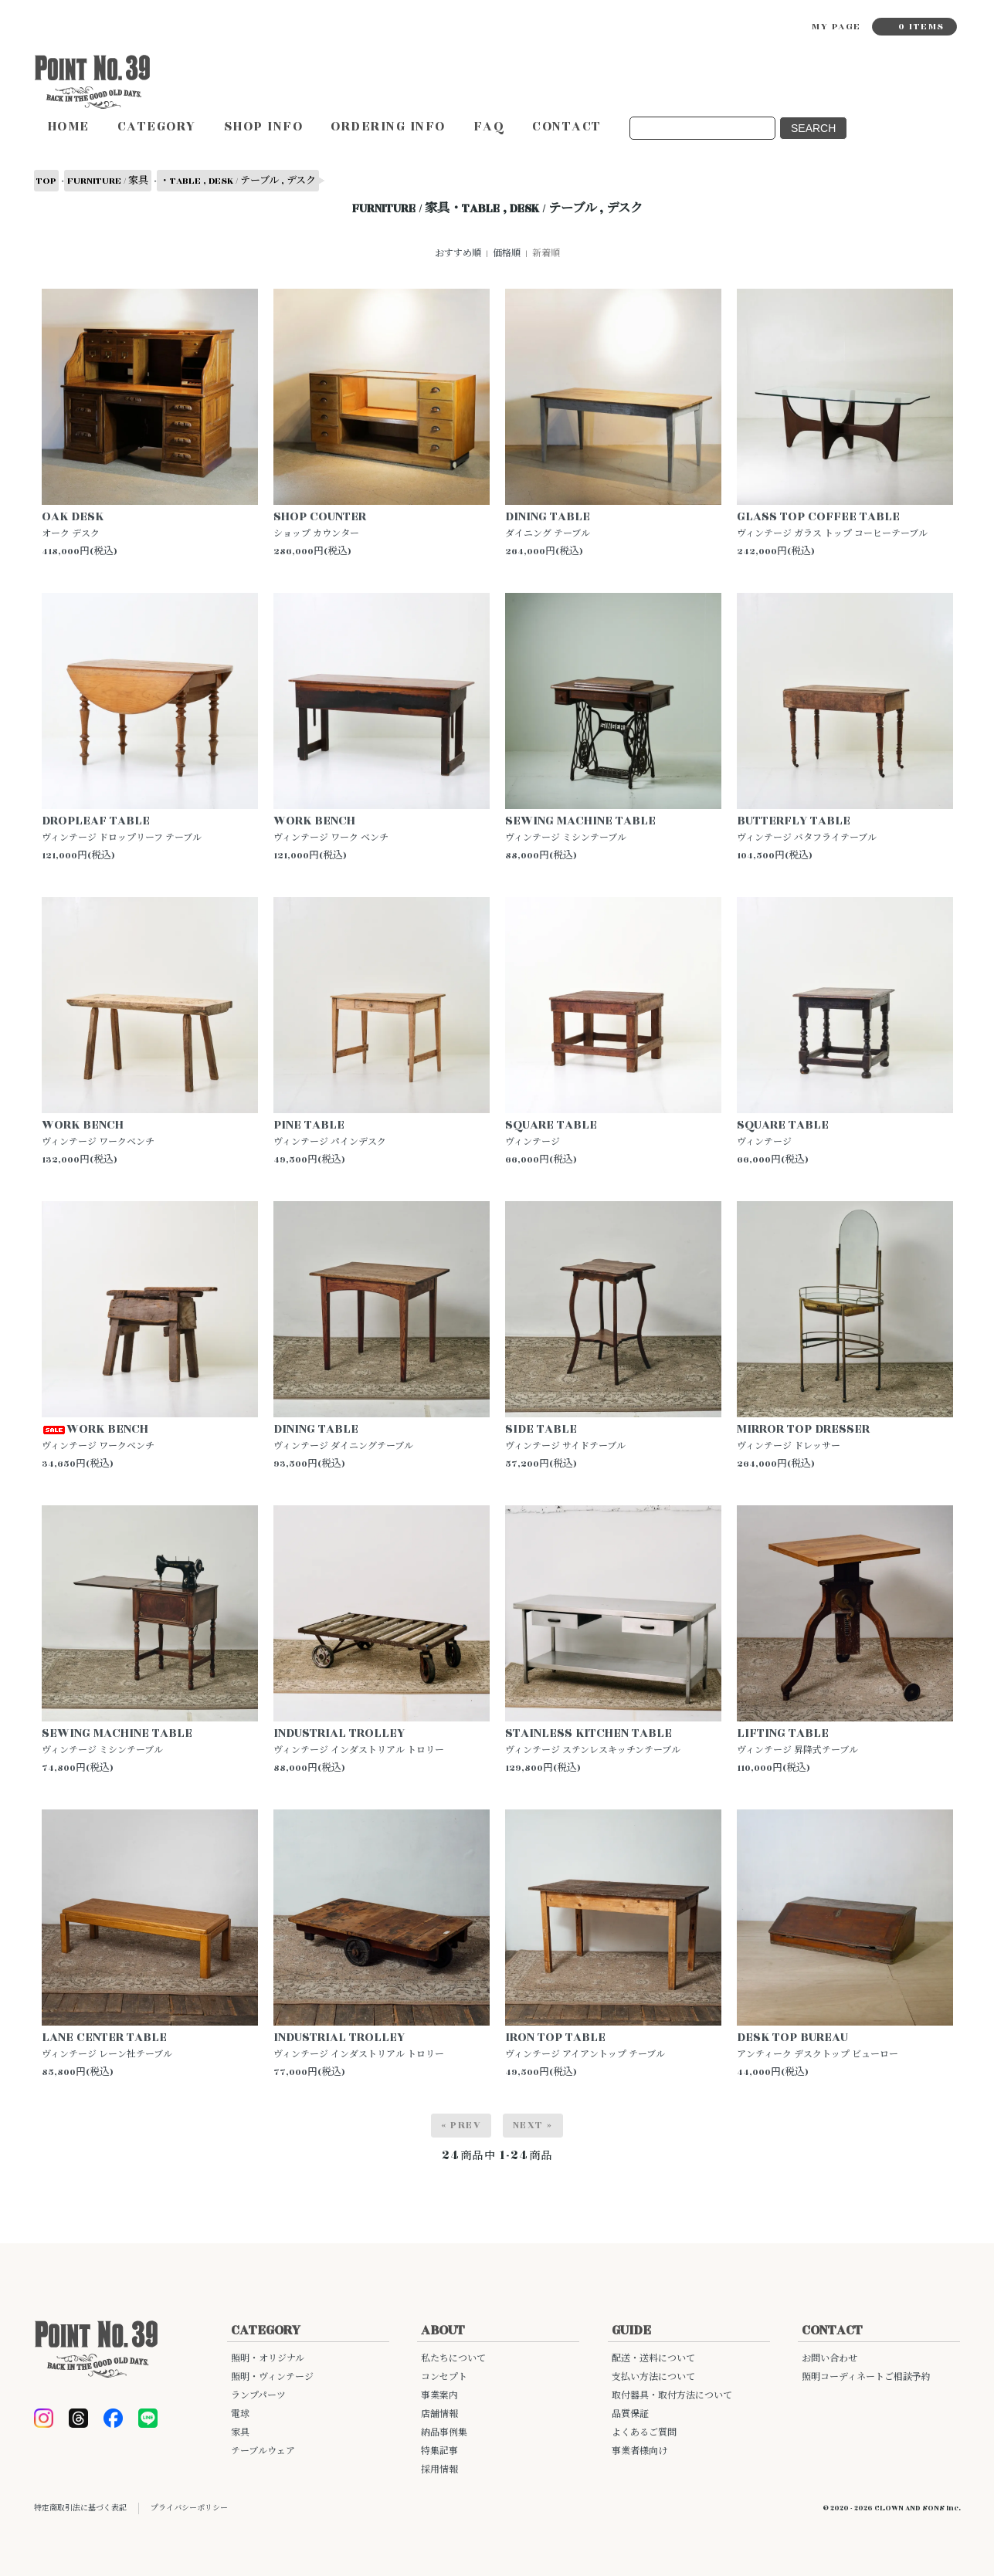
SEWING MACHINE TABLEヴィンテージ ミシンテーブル (580, 828)
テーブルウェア (263, 2451)
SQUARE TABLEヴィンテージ (551, 1132)
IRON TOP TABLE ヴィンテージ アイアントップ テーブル (585, 2044)
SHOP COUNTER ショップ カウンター (319, 523)
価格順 (507, 253)
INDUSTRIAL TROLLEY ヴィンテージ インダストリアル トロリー (358, 1740)
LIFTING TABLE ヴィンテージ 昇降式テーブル (797, 1740)
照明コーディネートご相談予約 (866, 2377)
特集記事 (439, 2451)
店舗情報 (439, 2414)
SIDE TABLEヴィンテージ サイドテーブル (565, 1436)
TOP (46, 181)
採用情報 (439, 2469)
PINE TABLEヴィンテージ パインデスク (329, 1132)
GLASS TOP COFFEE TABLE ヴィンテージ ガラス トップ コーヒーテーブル (832, 523)
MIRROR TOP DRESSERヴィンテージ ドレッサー (803, 1436)
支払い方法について (653, 2377)
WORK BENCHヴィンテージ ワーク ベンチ (330, 828)
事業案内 (439, 2395)
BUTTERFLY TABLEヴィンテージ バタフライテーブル (807, 828)
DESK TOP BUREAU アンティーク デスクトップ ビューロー (817, 2044)
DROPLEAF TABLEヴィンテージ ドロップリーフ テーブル (122, 828)
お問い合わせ (829, 2358)
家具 (240, 2432)
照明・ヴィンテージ (272, 2377)
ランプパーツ (258, 2395)
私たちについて (453, 2358)
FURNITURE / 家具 (107, 181)
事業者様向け (639, 2451)
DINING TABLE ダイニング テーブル (547, 523)
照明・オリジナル (267, 2358)
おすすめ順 (458, 253)
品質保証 (630, 2414)
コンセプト (444, 2377)
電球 (240, 2414)
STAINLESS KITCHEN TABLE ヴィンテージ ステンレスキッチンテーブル (592, 1740)
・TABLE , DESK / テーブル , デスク (238, 181)
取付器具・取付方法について (672, 2395)
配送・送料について (653, 2358)
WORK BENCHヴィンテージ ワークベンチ (98, 1132)
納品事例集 (444, 2432)
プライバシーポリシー (189, 2508)
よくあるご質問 (644, 2432)
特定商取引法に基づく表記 (80, 2508)
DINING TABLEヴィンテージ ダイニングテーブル (343, 1436)
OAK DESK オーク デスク (72, 523)
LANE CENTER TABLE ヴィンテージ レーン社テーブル (107, 2044)
